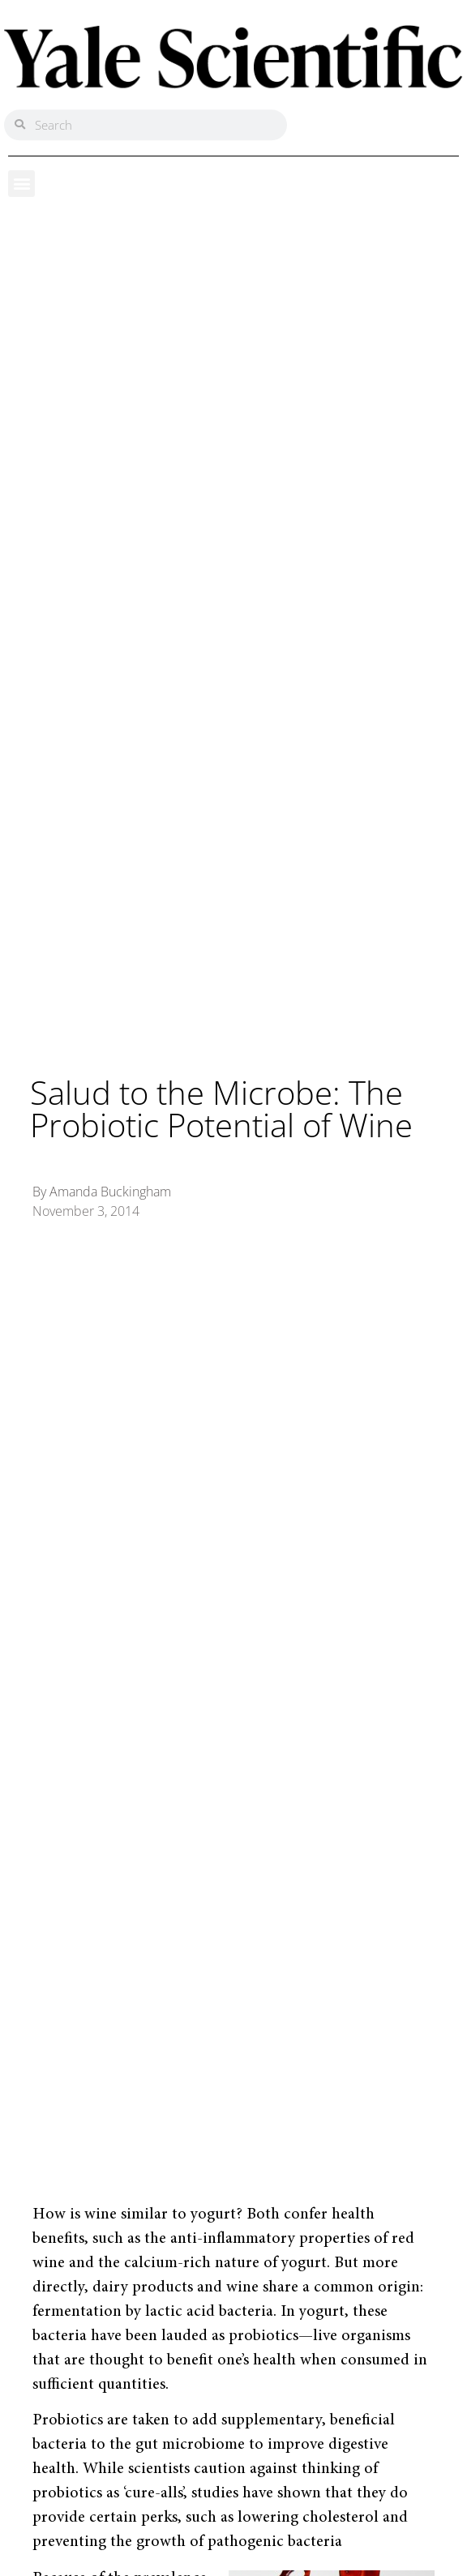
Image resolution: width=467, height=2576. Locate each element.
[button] (21, 183)
